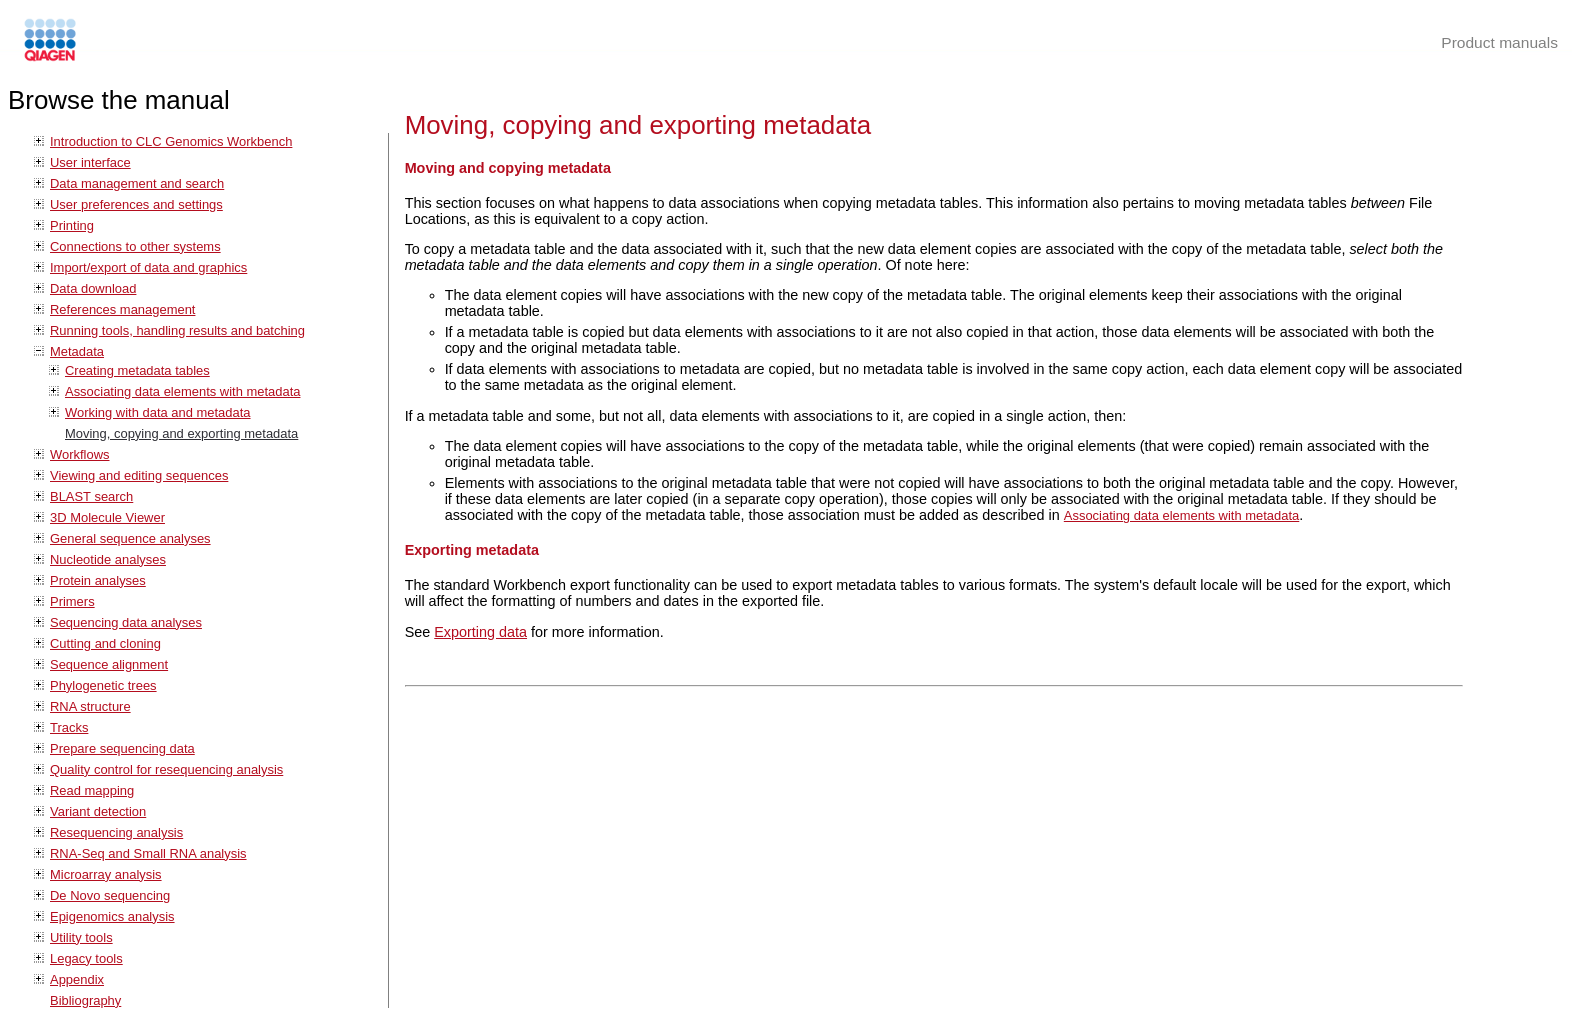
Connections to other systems (135, 246)
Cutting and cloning (105, 643)
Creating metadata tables (137, 370)
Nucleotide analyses (108, 559)
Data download (93, 288)
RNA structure (90, 706)
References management (122, 309)
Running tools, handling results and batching (177, 330)
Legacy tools (86, 958)
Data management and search (137, 183)
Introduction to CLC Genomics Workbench (171, 141)
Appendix (77, 979)
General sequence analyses (130, 538)
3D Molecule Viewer (107, 517)
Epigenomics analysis (112, 916)
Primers (72, 601)
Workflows (80, 454)
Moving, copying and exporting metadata (181, 433)
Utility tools (81, 937)
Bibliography (85, 1000)
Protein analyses (98, 580)
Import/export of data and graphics (148, 267)
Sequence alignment (109, 664)
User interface (90, 162)
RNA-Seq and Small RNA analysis (148, 853)
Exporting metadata (472, 550)
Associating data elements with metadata (182, 391)
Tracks (69, 727)
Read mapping (92, 790)
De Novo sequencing (110, 895)
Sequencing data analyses (126, 622)
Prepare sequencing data (122, 748)
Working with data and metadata (158, 412)
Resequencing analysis (116, 832)
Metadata (77, 351)
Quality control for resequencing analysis (166, 769)
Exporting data (480, 632)
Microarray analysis (106, 874)
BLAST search (91, 496)
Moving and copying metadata (508, 168)
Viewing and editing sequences (139, 475)
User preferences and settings (136, 204)
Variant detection (98, 811)
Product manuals (1499, 42)
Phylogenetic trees (103, 685)
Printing (72, 225)
